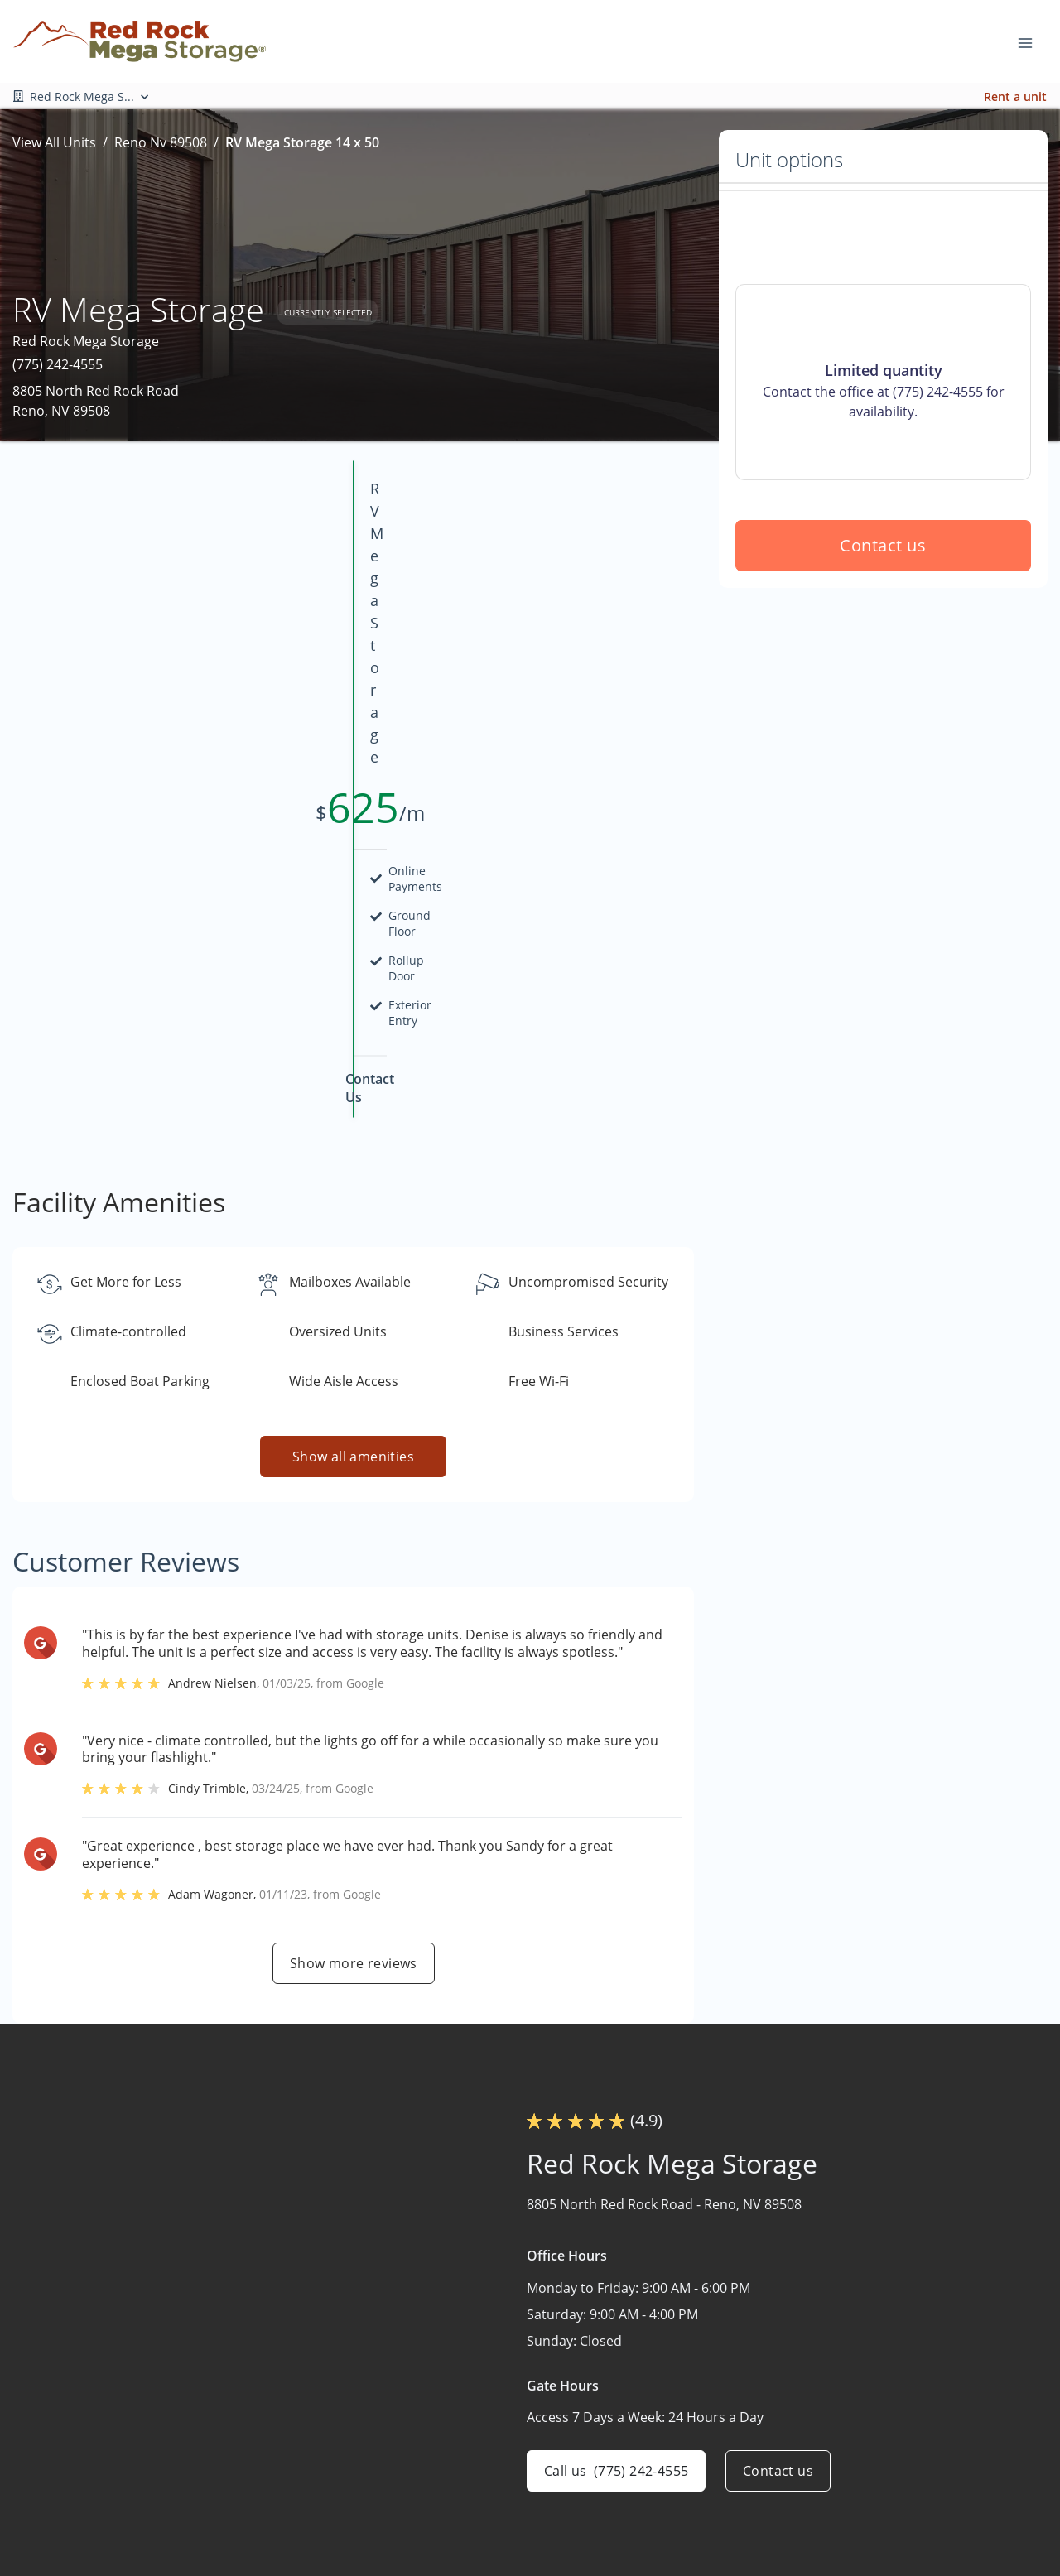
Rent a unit (1015, 96)
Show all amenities (353, 1162)
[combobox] (167, 2410)
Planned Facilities (710, 2485)
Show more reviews (353, 1668)
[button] (47, 2464)
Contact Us (690, 2517)
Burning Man (894, 2420)
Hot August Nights (911, 2388)
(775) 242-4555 (57, 364)
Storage (680, 2388)
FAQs (869, 2517)
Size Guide (886, 2485)
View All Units (54, 142)
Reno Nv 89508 (160, 142)
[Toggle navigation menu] (1032, 41)
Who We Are (694, 2453)
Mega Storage (699, 2420)
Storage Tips (893, 2453)
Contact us (884, 664)
